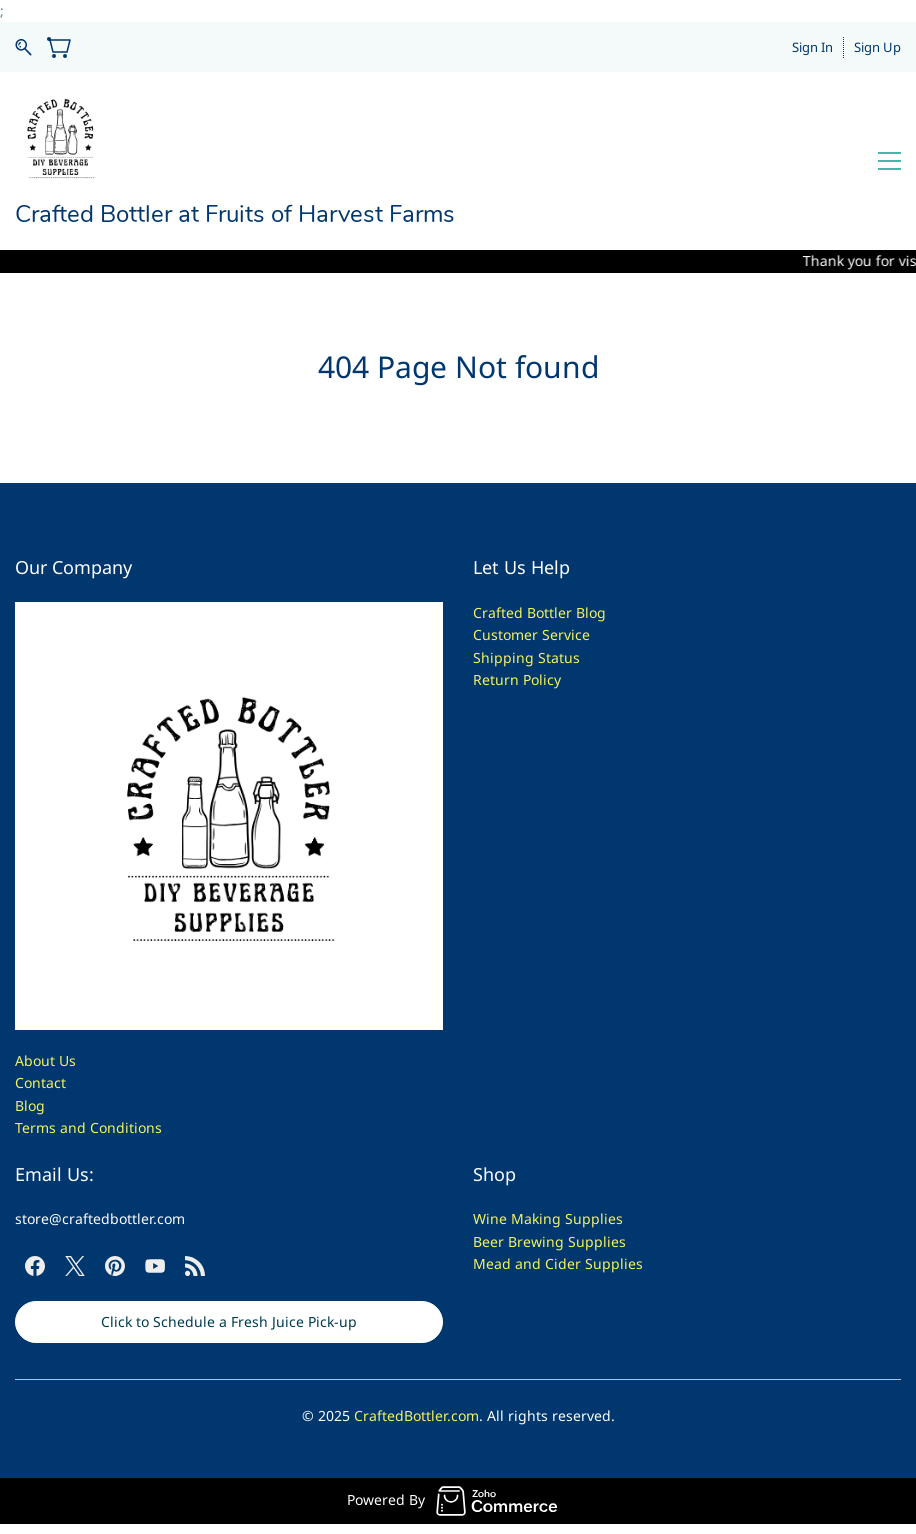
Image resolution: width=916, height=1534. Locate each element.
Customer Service (531, 634)
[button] (229, 1322)
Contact (40, 1082)
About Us (45, 1060)
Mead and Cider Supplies (558, 1263)
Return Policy (517, 679)
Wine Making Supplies (548, 1218)
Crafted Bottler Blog (539, 612)
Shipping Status (526, 657)
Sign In (812, 47)
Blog (30, 1105)
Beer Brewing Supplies (549, 1241)
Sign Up (877, 47)
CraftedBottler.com (416, 1415)
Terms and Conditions (88, 1127)
